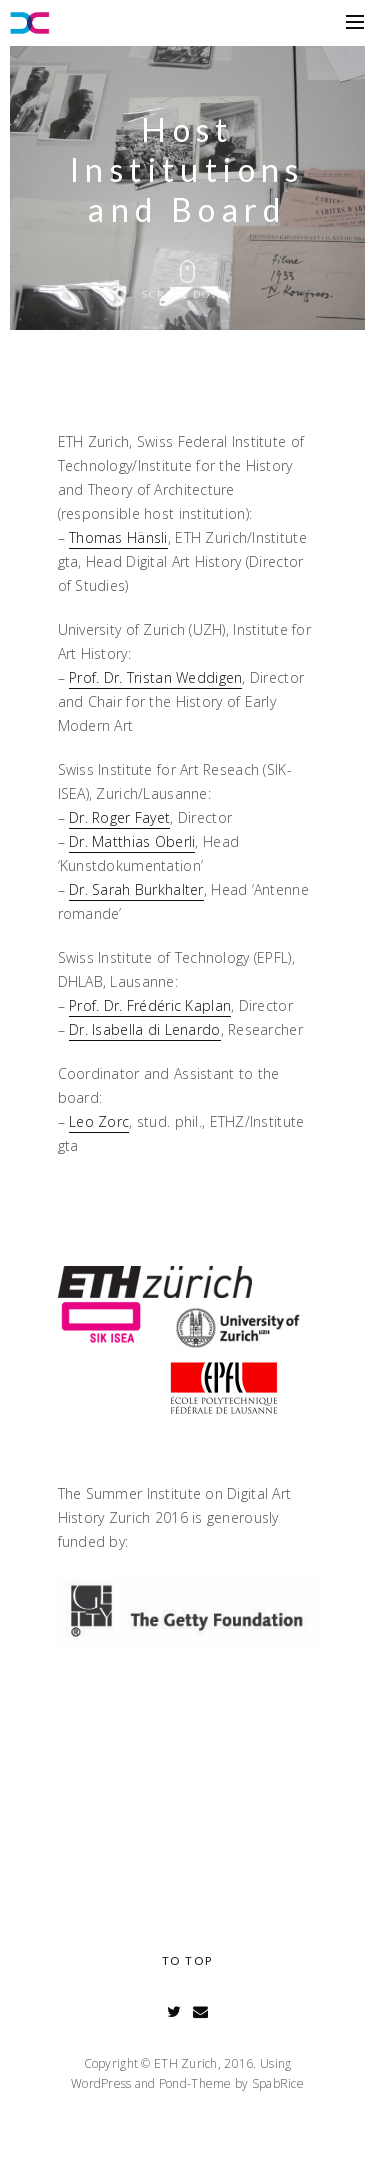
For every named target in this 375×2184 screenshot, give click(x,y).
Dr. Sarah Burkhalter (136, 889)
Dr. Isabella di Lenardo (144, 1029)
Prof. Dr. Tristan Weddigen (155, 677)
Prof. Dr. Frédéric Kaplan (150, 1005)
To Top (187, 1960)
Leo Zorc (99, 1121)
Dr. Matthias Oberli (132, 841)
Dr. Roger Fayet (119, 817)
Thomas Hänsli (118, 537)
